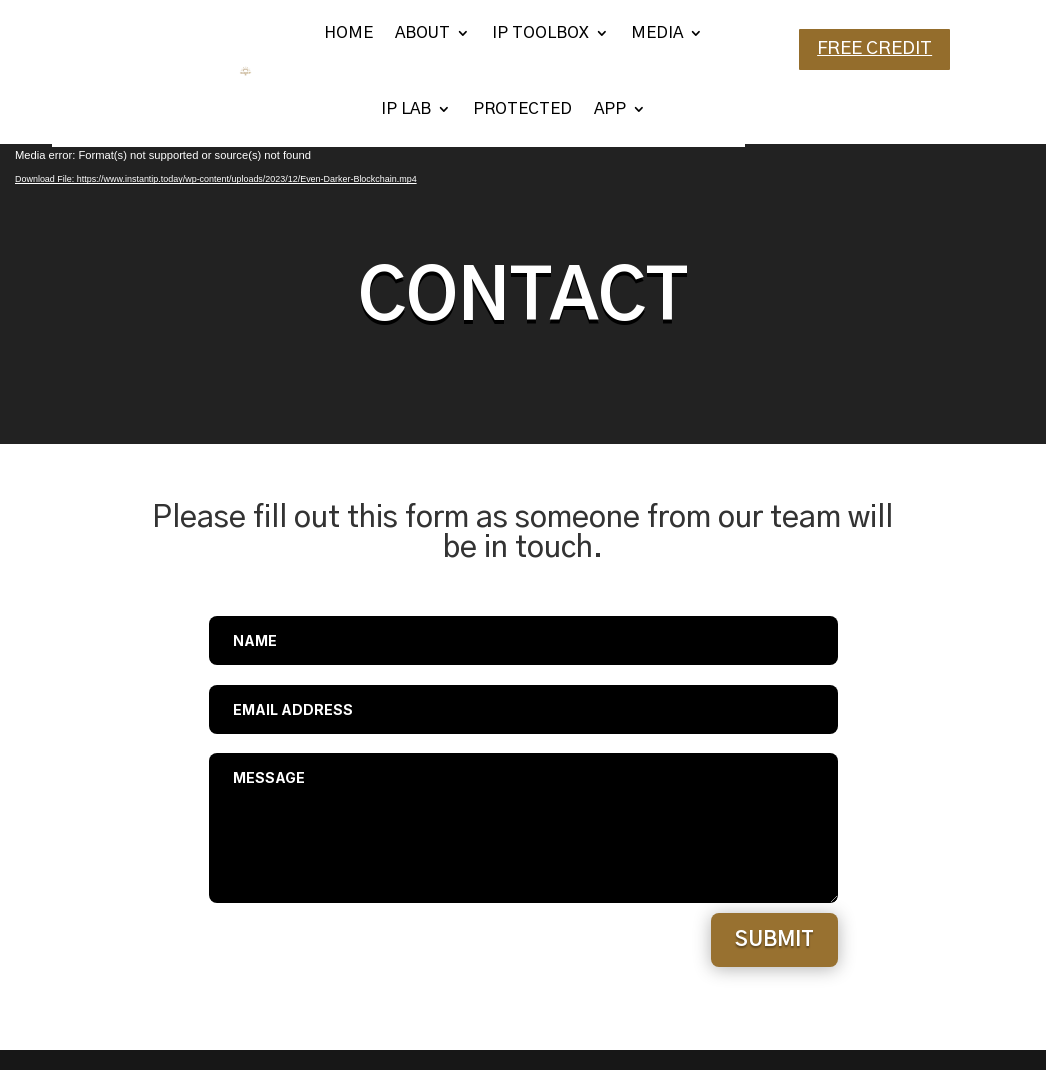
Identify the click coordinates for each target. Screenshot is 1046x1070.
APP (610, 109)
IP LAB (406, 109)
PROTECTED (522, 109)
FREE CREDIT (874, 49)
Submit (774, 940)
